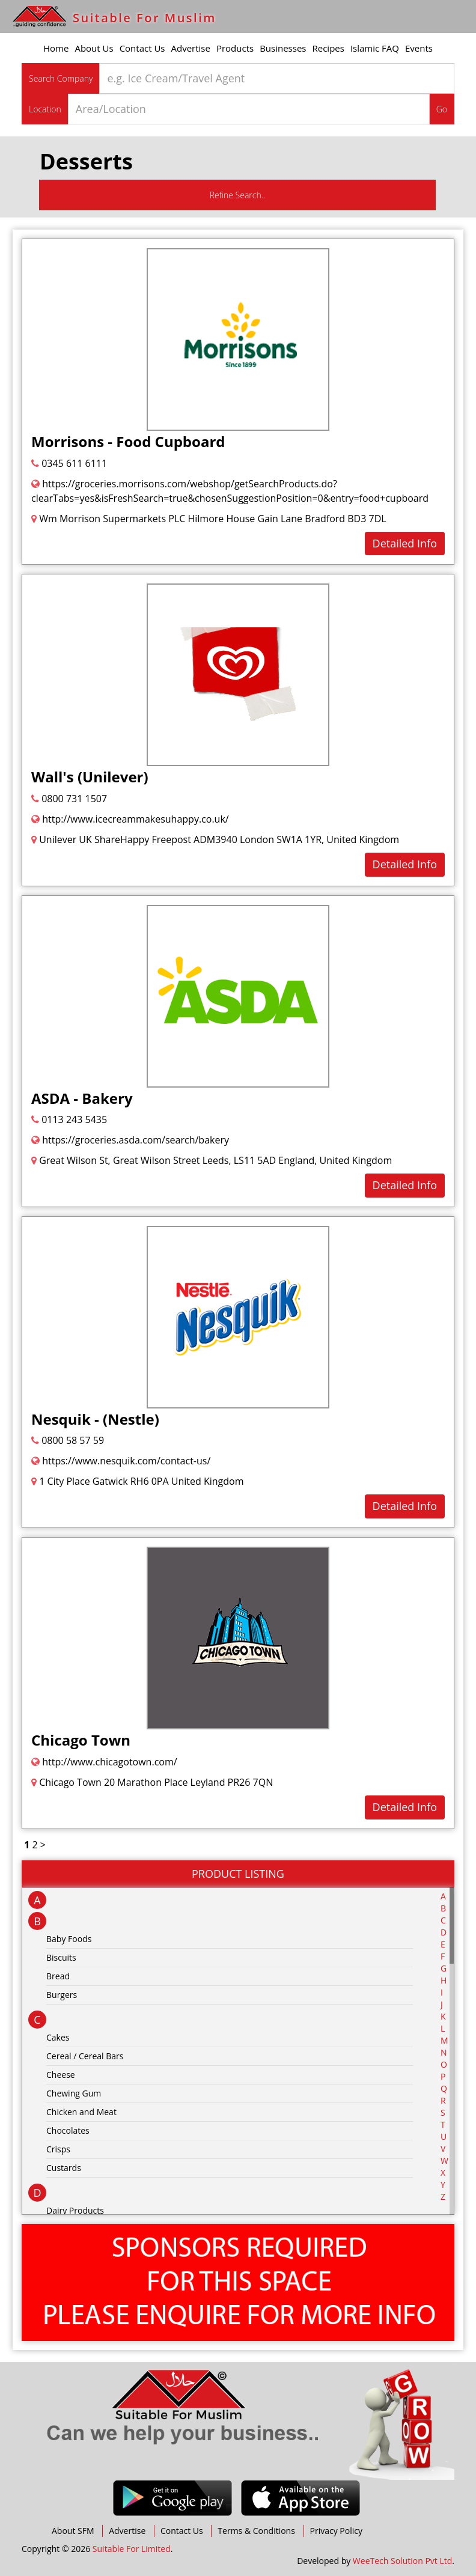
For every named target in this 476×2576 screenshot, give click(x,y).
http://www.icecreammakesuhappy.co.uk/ (130, 819)
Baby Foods (68, 1938)
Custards (63, 2167)
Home (56, 48)
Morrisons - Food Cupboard (128, 441)
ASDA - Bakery (82, 1098)
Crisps (58, 2149)
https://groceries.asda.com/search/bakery (130, 1139)
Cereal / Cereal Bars (84, 2056)
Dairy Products (75, 2210)
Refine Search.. (238, 195)
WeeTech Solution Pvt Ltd (402, 2560)
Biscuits (61, 1957)
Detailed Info (405, 543)
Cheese (60, 2074)
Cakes (58, 2037)
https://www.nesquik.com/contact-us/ (120, 1460)
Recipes (328, 48)
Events (419, 48)
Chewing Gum (73, 2093)
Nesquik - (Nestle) (95, 1419)
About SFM (73, 2530)
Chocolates (68, 2130)
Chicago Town (80, 1740)
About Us (94, 48)
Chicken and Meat (81, 2112)
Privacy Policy (336, 2530)
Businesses (283, 48)
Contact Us (142, 48)
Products (235, 48)
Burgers (61, 1994)
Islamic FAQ (374, 48)
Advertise (190, 48)
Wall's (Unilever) (89, 777)
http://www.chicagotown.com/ (104, 1761)
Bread (58, 1976)
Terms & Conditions (256, 2530)
